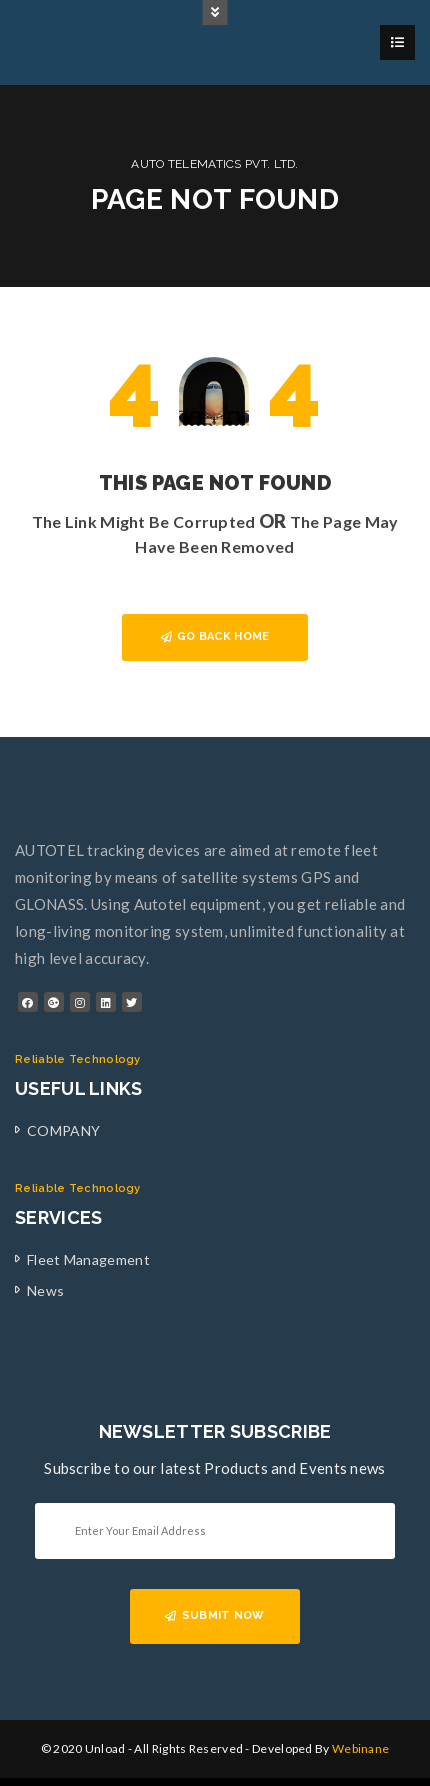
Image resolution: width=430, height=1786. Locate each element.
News (45, 1290)
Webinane (360, 1748)
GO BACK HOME (215, 636)
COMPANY (63, 1130)
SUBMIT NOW (214, 1615)
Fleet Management (88, 1259)
